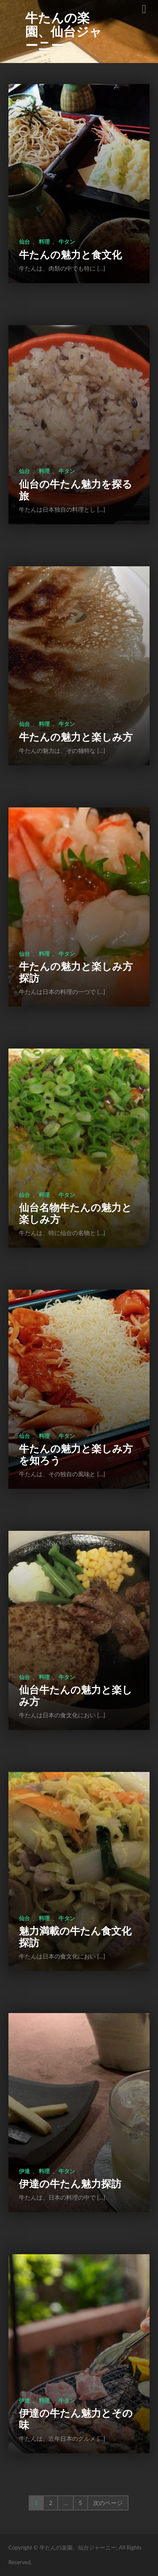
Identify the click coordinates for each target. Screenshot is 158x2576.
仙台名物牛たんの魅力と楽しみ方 (75, 1213)
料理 (44, 241)
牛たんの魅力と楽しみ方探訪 (76, 972)
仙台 (24, 241)
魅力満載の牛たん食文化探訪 (75, 1936)
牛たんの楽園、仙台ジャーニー (63, 31)
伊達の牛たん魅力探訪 (70, 2183)
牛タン (67, 241)
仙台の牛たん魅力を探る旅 (75, 490)
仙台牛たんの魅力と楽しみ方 (75, 1695)
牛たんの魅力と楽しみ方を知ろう (76, 1454)
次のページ (108, 2502)
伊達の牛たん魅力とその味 (76, 2419)
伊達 (24, 2171)
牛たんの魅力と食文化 (70, 254)
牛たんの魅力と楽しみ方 (76, 737)
